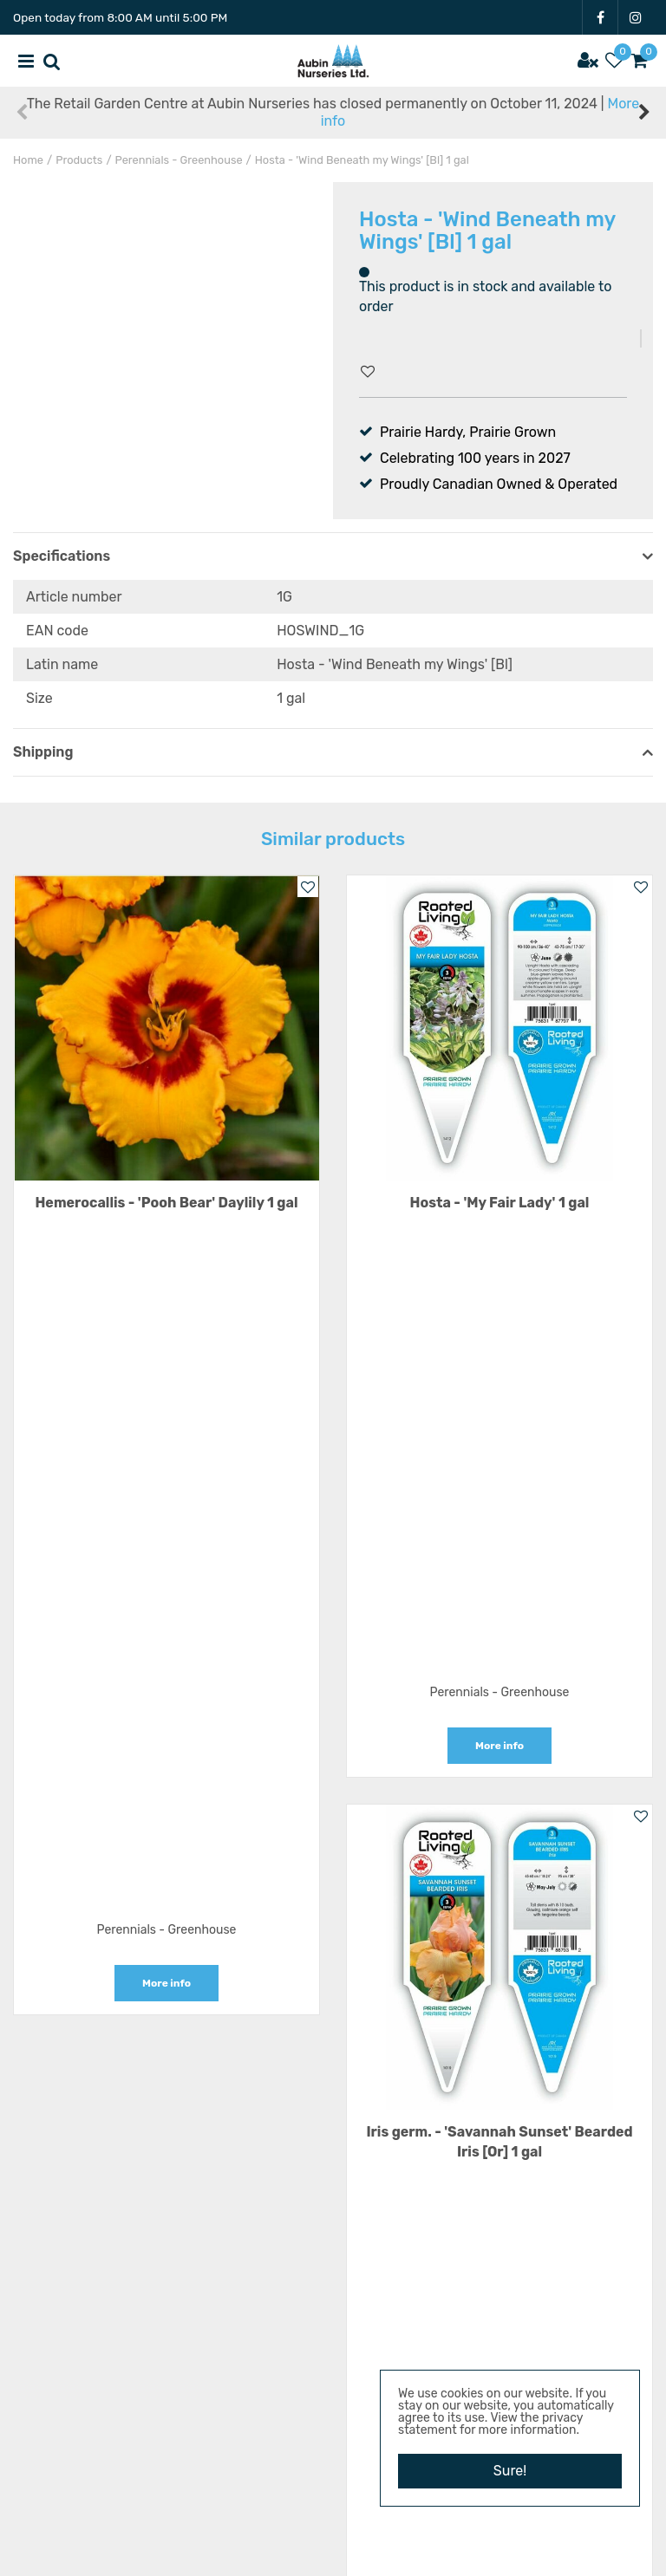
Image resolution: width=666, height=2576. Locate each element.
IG (635, 17)
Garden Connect (295, 2554)
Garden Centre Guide (399, 2554)
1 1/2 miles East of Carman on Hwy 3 (343, 2148)
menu (26, 61)
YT (308, 2500)
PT (332, 2500)
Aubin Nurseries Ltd (343, 2131)
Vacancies (333, 2353)
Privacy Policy (332, 2457)
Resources (333, 2379)
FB (600, 17)
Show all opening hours (333, 2056)
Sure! (509, 2470)
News (333, 2405)
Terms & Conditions (333, 2431)
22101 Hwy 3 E (343, 2174)
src (52, 61)
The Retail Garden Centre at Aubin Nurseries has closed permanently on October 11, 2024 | (333, 112)
